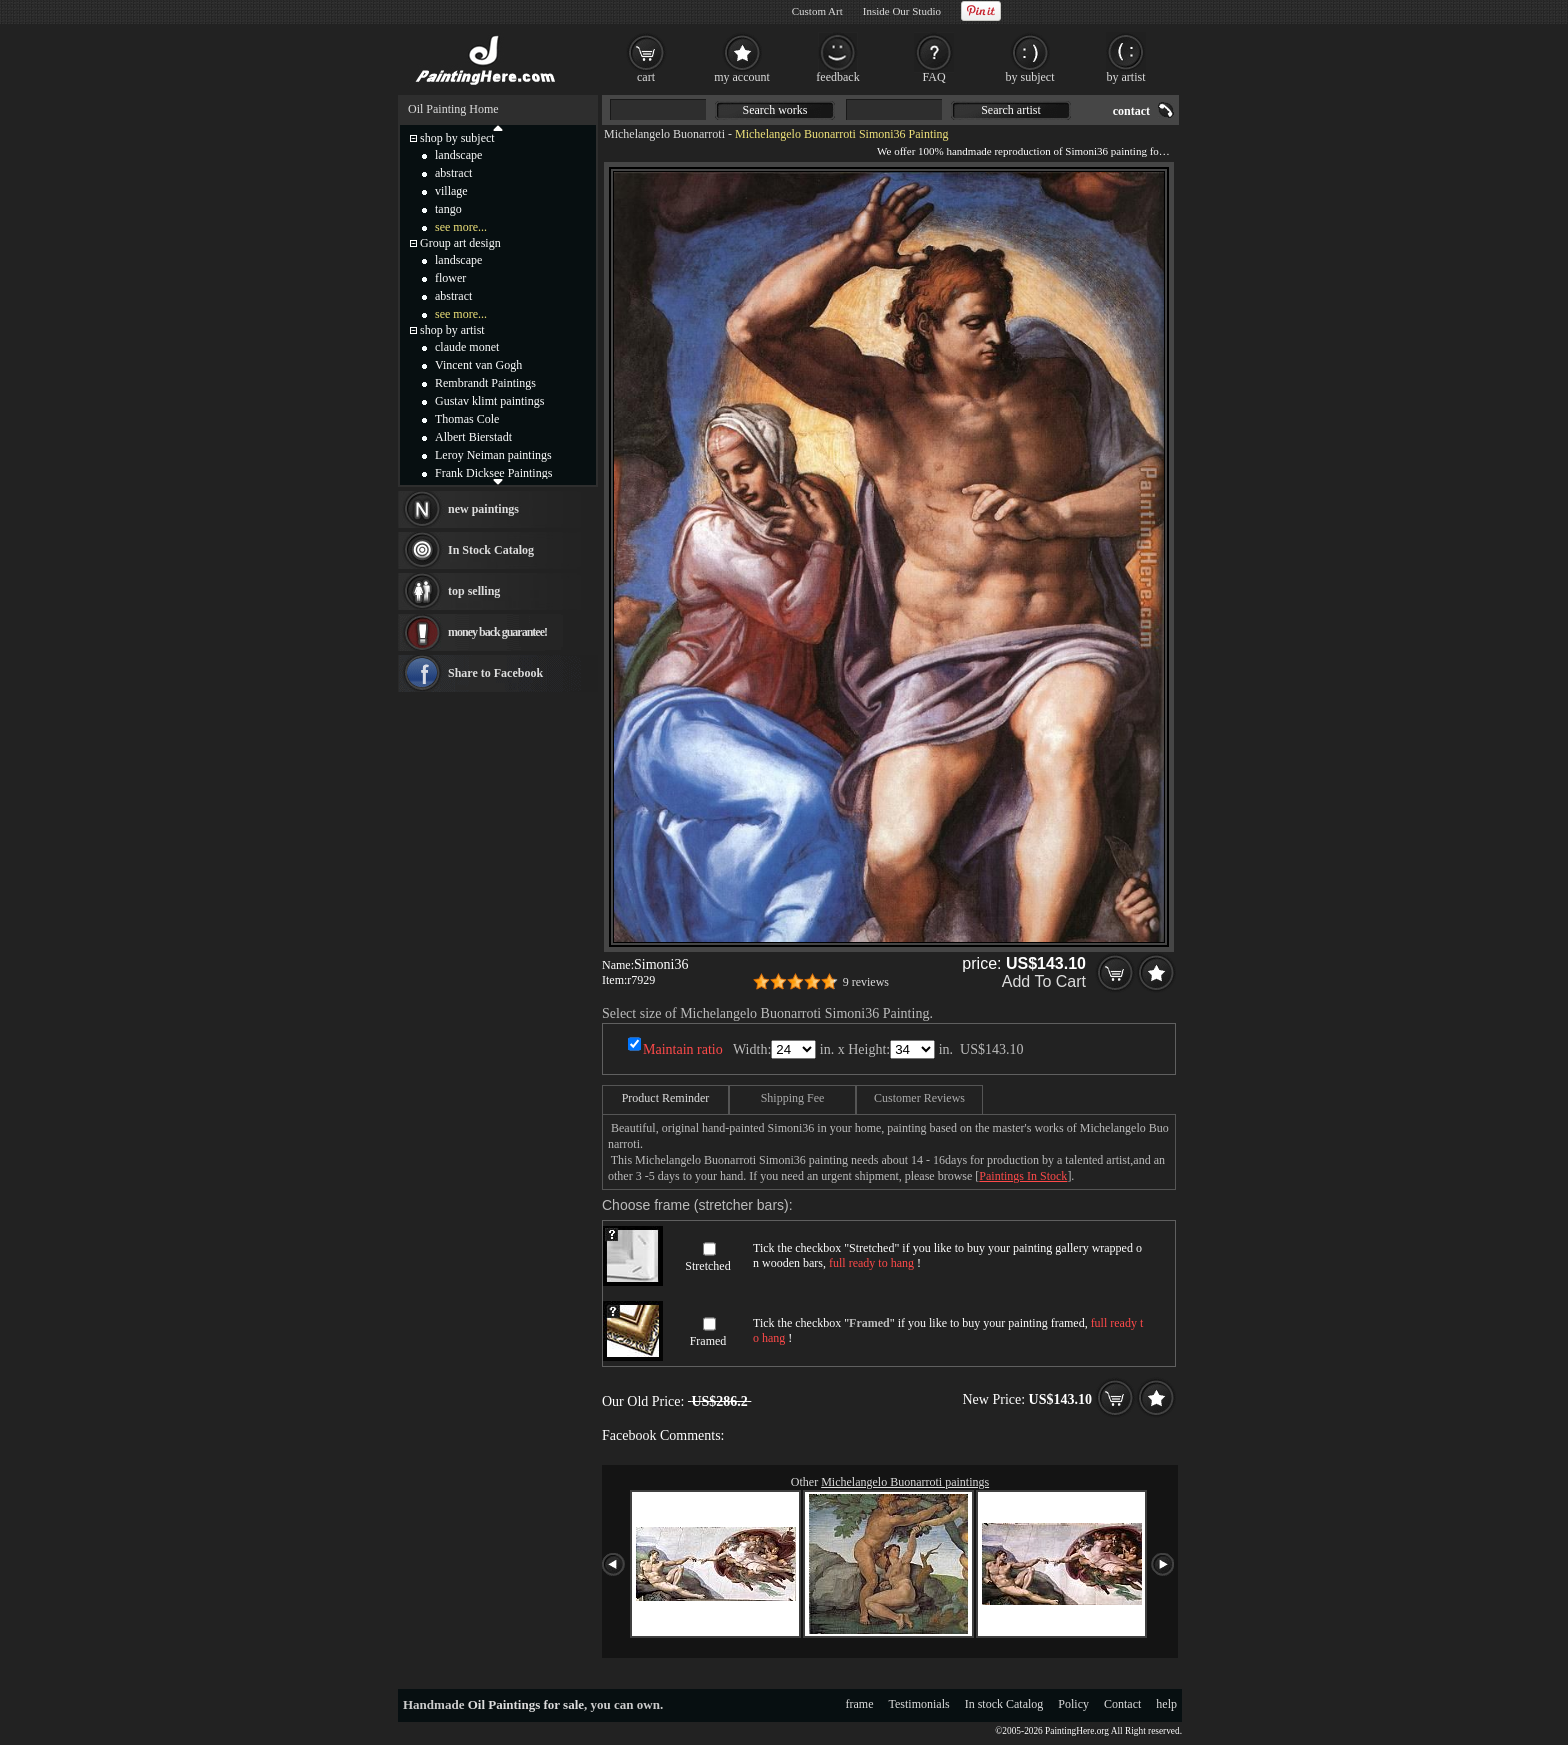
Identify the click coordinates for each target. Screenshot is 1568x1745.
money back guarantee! (497, 632)
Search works (775, 110)
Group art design (460, 243)
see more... (461, 227)
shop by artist (452, 330)
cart (646, 77)
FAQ (933, 77)
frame (860, 1704)
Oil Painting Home (453, 109)
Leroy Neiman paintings (493, 455)
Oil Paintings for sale (526, 1704)
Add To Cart (1044, 981)
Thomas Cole (467, 419)
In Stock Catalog (491, 550)
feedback (837, 77)
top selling (474, 591)
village (451, 191)
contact (1131, 111)
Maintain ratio (683, 1049)
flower (450, 278)
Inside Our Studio (902, 11)
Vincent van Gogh (478, 365)
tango (448, 209)
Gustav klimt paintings (489, 401)
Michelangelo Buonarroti (664, 134)
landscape (458, 155)
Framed (708, 1341)
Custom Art (817, 11)
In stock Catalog (1004, 1704)
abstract (453, 173)
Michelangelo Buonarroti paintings (905, 1482)
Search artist (1011, 110)
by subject (1030, 77)
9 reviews (866, 982)
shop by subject (457, 138)
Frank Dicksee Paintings (493, 473)
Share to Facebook (495, 673)
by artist (1126, 77)
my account (742, 77)
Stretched (707, 1266)
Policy (1073, 1704)
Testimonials (919, 1704)
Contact (1122, 1704)
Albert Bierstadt (473, 437)
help (1166, 1704)
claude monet (467, 347)
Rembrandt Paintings (485, 383)
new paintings (483, 509)
